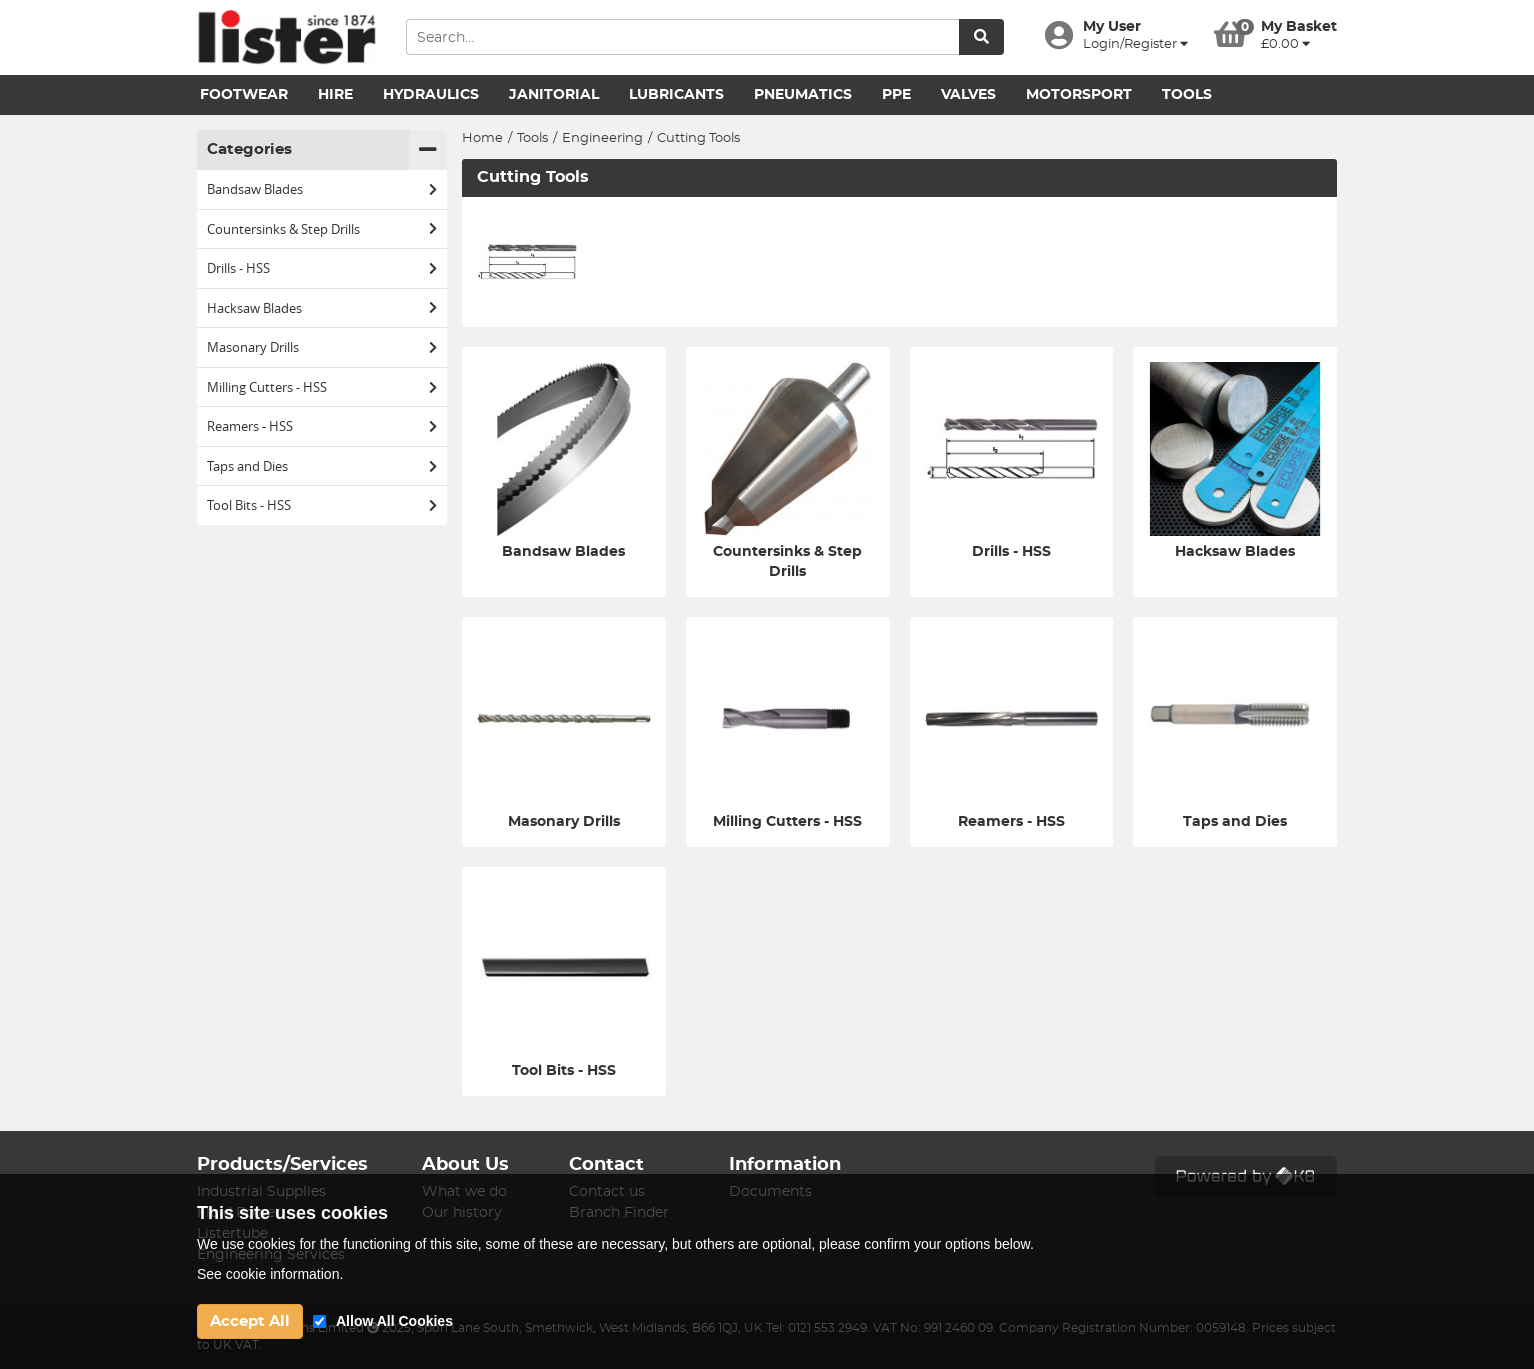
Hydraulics (431, 95)
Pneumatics (803, 95)
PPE (896, 95)
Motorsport (1079, 95)
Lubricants (676, 95)
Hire (335, 95)
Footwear (244, 95)
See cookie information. (270, 1274)
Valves (968, 95)
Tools (1187, 95)
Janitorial (554, 95)
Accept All (250, 1321)
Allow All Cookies (394, 1321)
